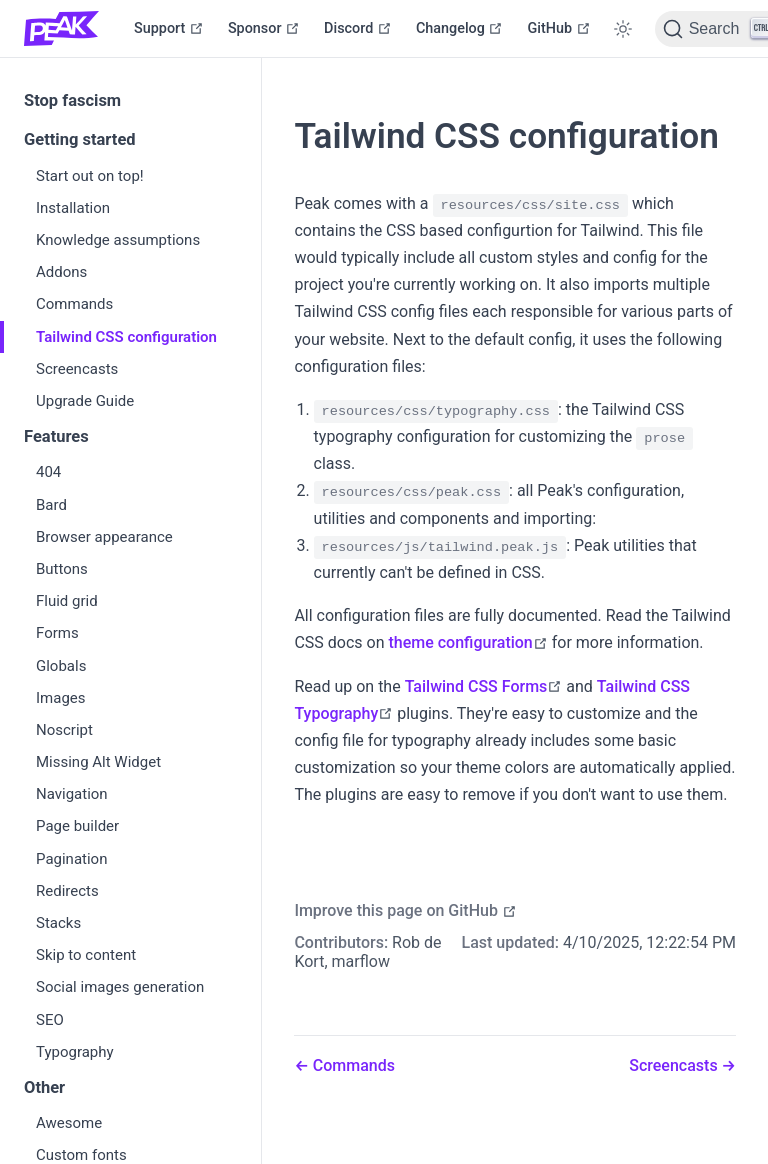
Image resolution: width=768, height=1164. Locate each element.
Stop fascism (72, 100)
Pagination (71, 859)
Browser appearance (104, 537)
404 (48, 472)
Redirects (67, 891)
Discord (358, 28)
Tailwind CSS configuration (126, 337)
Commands (74, 304)
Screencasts (77, 369)
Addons (61, 272)
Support (169, 28)
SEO (50, 1020)
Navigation (72, 794)
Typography (75, 1052)
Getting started (80, 139)
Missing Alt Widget (98, 762)
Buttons (62, 569)
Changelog (460, 28)
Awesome (69, 1123)
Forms (57, 633)
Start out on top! (90, 176)
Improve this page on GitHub (405, 910)
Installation (73, 208)
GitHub (558, 28)
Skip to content (86, 955)
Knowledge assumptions (118, 240)
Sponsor (264, 28)
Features (56, 436)
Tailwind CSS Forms (484, 686)
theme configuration (467, 642)
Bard (51, 505)
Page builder (77, 826)
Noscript (64, 730)
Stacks (58, 923)
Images (61, 698)
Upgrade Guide (85, 401)
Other (44, 1087)
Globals (61, 666)
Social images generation (120, 987)
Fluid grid (67, 601)
